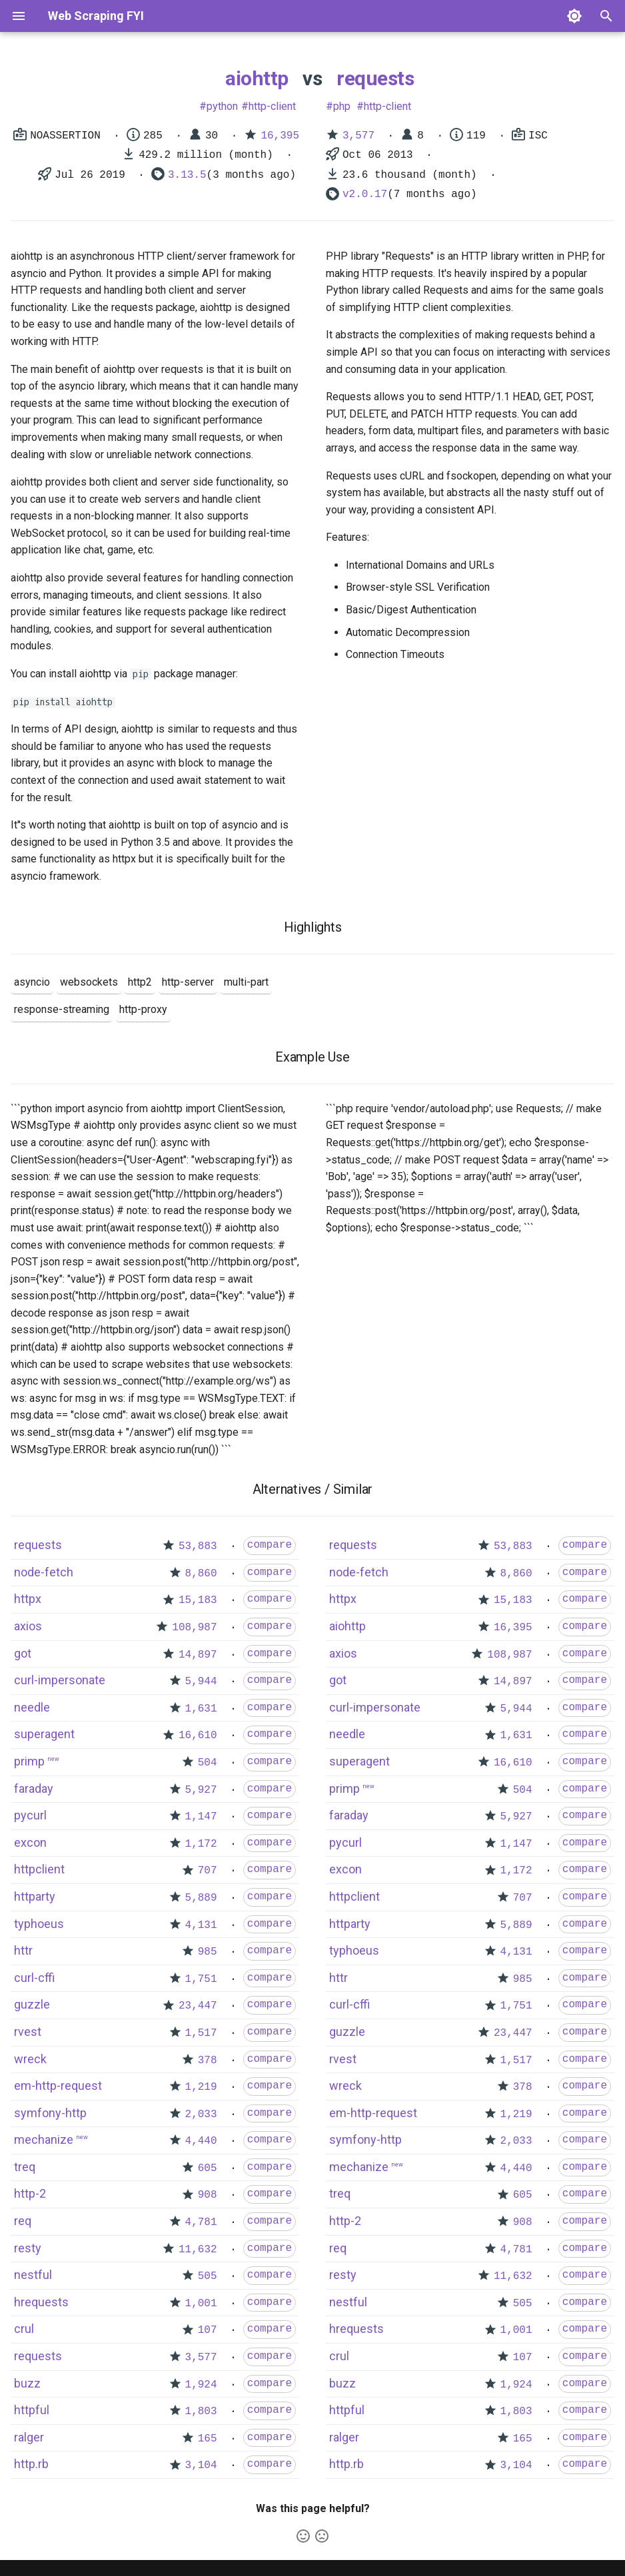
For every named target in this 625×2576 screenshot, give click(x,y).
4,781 (201, 2222)
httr (23, 1950)
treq (24, 2167)
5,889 (201, 1898)
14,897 (198, 1655)
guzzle (32, 2004)
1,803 (201, 2411)
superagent (44, 1734)
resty (27, 2248)
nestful (33, 2275)
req (22, 2221)
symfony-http (50, 2113)
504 (207, 1763)
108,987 (194, 1627)
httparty (34, 1896)
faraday (33, 1788)
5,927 (201, 1790)
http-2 (30, 2193)
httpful (31, 2410)
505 (207, 2276)
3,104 (201, 2465)
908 (207, 2195)
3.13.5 (187, 175)
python (222, 106)
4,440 (201, 2141)
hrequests (41, 2302)
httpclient (39, 1869)
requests (375, 78)
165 (207, 2438)
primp (29, 1761)
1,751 (201, 1979)
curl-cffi (34, 1978)
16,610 (198, 1735)
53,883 (198, 1546)
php (341, 106)
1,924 (201, 2385)
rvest (27, 2032)
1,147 (201, 1816)
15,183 (198, 1600)
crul (24, 2329)
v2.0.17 (364, 194)
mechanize (43, 2139)
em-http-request (58, 2086)
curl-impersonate (59, 1680)
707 (207, 1870)
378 (207, 2060)
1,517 (201, 2033)
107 (207, 2330)
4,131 (201, 1925)
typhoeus (39, 1924)
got (22, 1653)
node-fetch (43, 1572)
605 (207, 2168)
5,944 (201, 1681)
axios (28, 1626)
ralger (29, 2437)
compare (269, 1545)
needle (32, 1707)
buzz (27, 2383)
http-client (272, 106)
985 (207, 1952)
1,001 (201, 2303)
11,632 (198, 2249)
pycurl (30, 1815)
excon (30, 1842)
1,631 (201, 1709)
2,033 (201, 2114)
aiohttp (257, 78)
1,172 (201, 1844)
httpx (27, 1599)
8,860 (201, 1573)
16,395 (280, 136)
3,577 (358, 136)
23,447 (198, 2006)
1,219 (201, 2087)
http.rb (31, 2464)
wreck (30, 2059)
